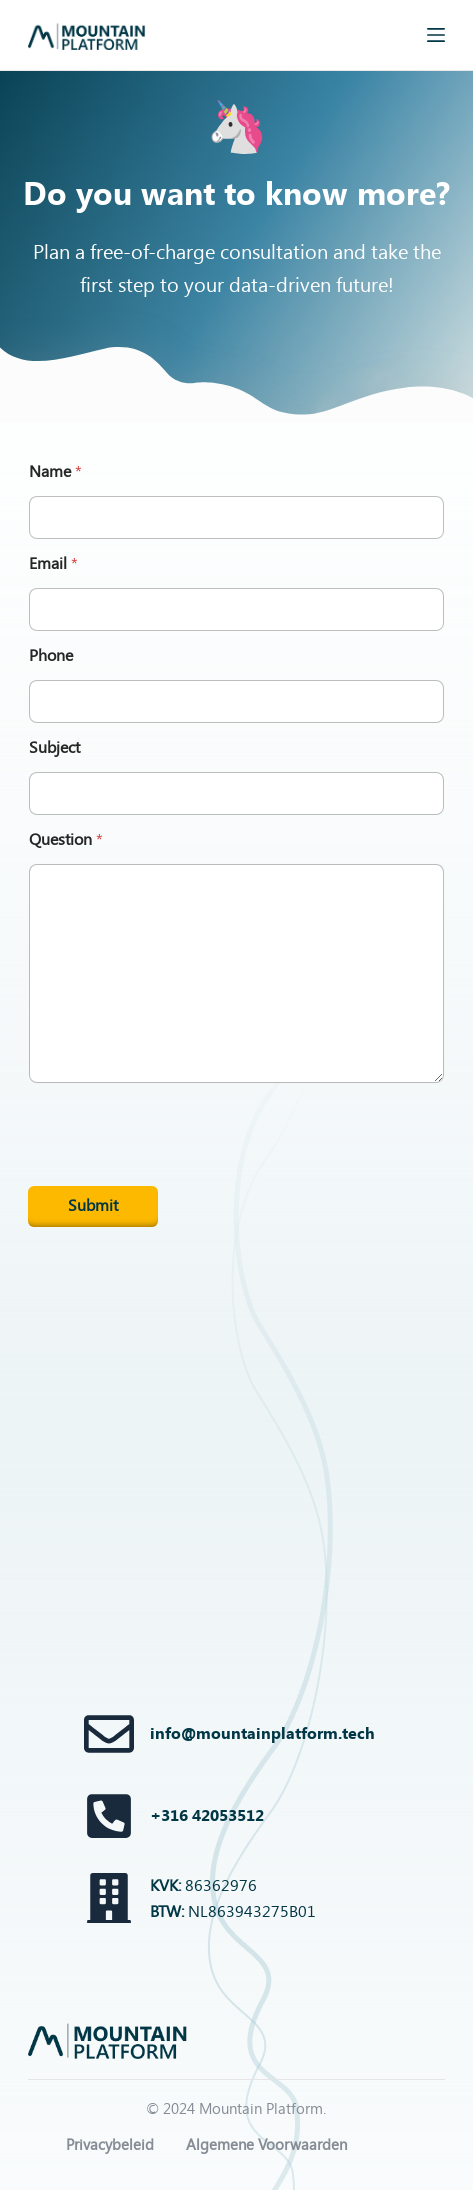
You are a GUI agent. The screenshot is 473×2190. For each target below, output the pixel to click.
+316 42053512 (207, 1815)
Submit (93, 1205)
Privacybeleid (110, 2145)
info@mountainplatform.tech (262, 1733)
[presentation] (180, 1183)
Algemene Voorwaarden (266, 2145)
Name (55, 471)
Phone (51, 655)
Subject (54, 747)
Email (53, 563)
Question (66, 839)
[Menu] (436, 35)
